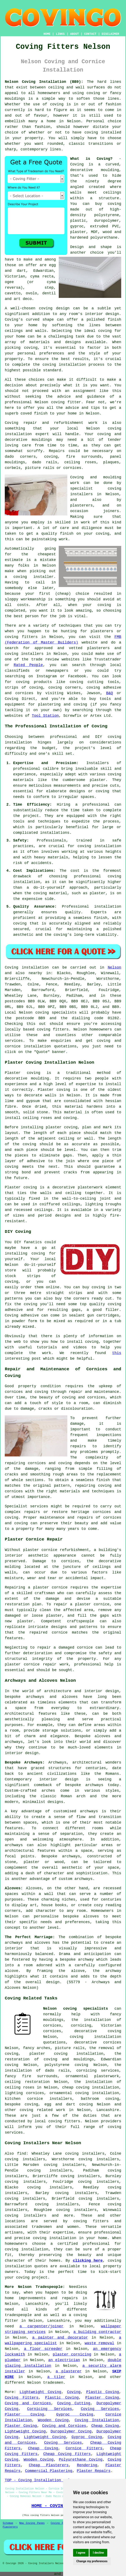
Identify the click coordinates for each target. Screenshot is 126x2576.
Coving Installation (97, 2420)
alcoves (91, 1916)
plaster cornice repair (30, 1664)
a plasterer (69, 2371)
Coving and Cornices (28, 2403)
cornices (72, 468)
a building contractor (97, 2332)
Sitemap (8, 2523)
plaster (78, 232)
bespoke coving (21, 2104)
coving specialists (56, 1012)
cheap (63, 594)
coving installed (102, 132)
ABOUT (74, 34)
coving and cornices (83, 1397)
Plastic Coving (102, 2392)
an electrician (64, 2360)
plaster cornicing (72, 2354)
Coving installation (27, 967)
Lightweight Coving (40, 2392)
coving (57, 104)
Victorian (15, 276)
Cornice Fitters (84, 2448)
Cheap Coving (105, 2426)
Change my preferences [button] (91, 2561)
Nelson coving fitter (58, 402)
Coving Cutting (73, 2403)
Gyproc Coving (74, 2414)
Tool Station (45, 716)
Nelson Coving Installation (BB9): (44, 82)
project (40, 2277)
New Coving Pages (32, 2523)
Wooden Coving (53, 2420)
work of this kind (101, 522)
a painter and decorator (60, 2337)
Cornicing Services (49, 2409)
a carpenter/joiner (42, 2326)
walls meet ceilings (95, 192)
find (21, 2153)
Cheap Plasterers (49, 2465)
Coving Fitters (21, 2398)
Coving (74, 2392)
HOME (47, 34)
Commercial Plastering (48, 2471)
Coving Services (100, 2409)
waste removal (99, 2343)
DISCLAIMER (110, 34)
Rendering (87, 2465)
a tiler (56, 2377)
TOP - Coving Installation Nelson (41, 2480)
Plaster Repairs (94, 2471)
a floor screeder (43, 2349)
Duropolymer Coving (71, 2431)
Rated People (28, 665)
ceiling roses (80, 462)
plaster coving (61, 1127)
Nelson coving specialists (75, 2009)
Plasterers (10, 2527)
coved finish (34, 413)
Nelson (114, 967)
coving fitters (53, 1029)
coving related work (42, 2110)
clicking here (88, 2261)
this (116, 1353)
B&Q (109, 693)
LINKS (60, 34)
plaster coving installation (66, 2054)
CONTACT (90, 34)
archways (14, 1845)
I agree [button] (80, 2552)
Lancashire (107, 2110)
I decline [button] (98, 2552)
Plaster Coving (102, 2398)
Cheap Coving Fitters (67, 2454)
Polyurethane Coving (80, 2460)
